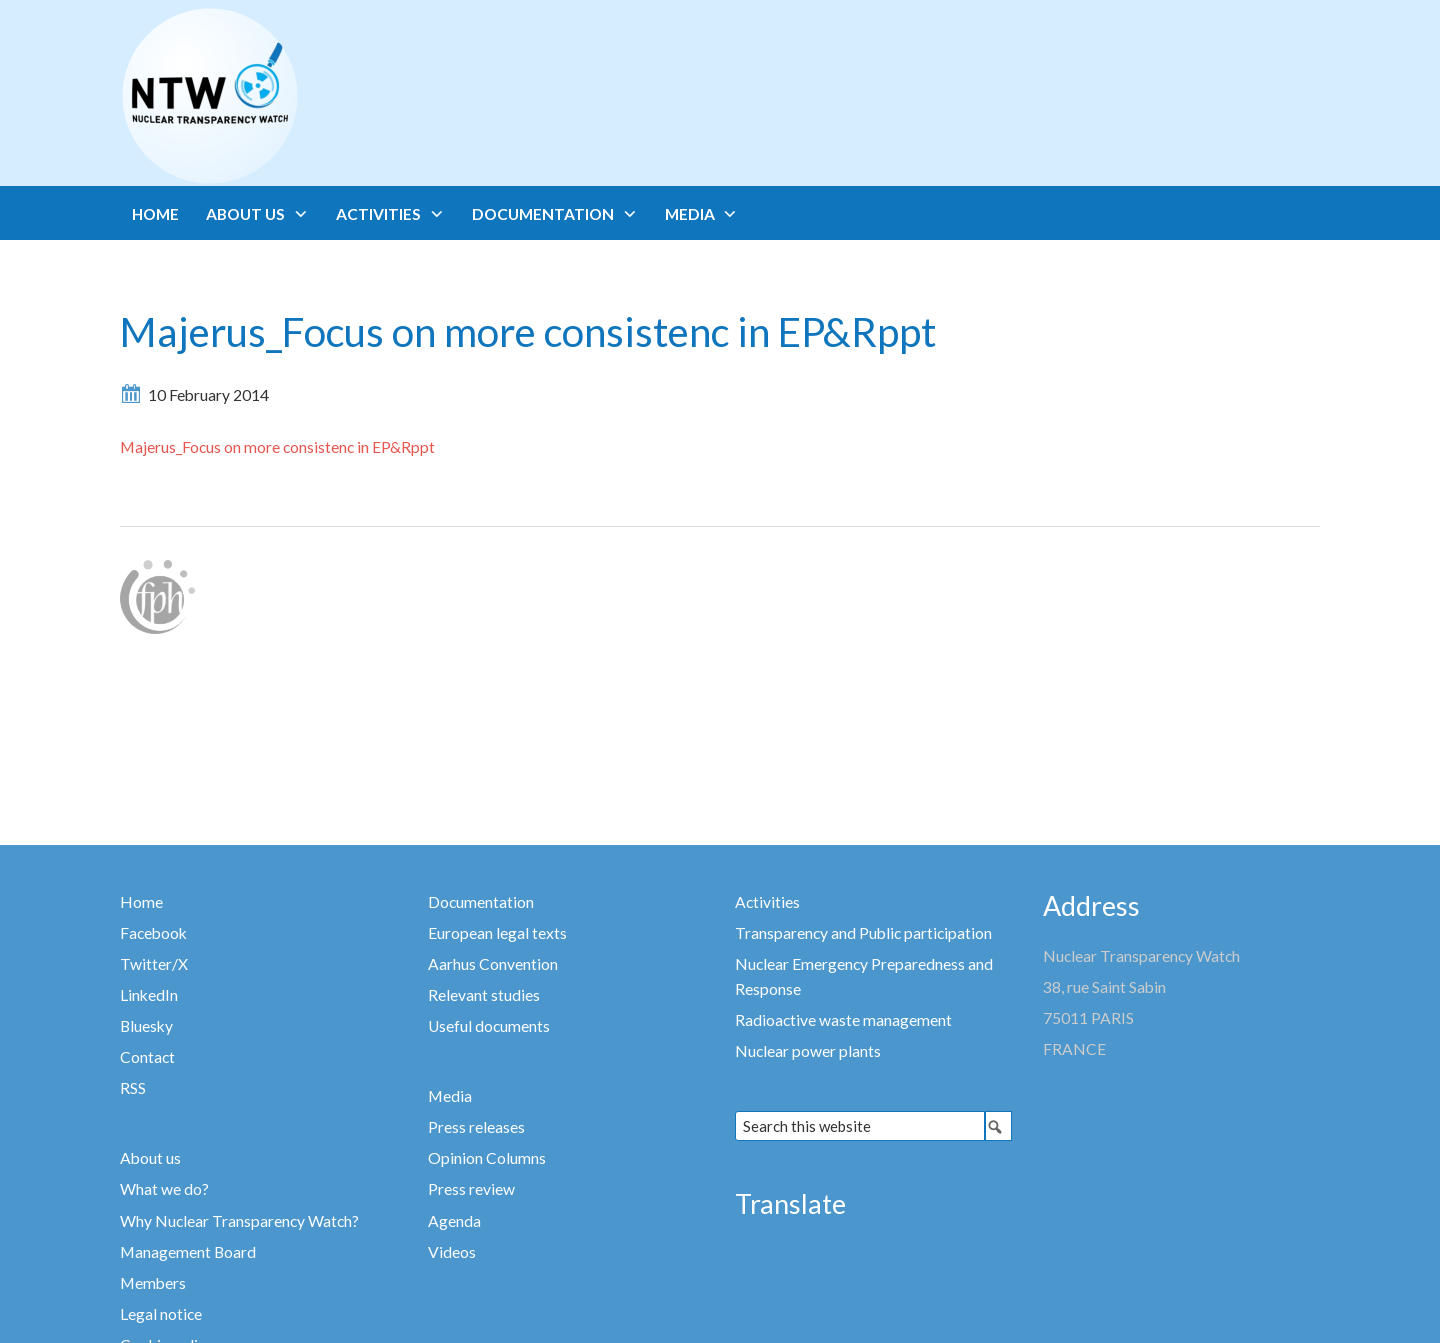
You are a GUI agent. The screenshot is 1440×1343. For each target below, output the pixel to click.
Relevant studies (484, 995)
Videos (452, 1252)
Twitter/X (154, 964)
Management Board (188, 1252)
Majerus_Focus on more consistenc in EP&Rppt (277, 447)
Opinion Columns (487, 1158)
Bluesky (146, 1026)
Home (141, 902)
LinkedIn (149, 995)
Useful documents (489, 1026)
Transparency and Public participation (863, 933)
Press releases (476, 1127)
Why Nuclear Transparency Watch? (239, 1221)
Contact (147, 1057)
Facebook (153, 933)
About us (150, 1158)
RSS (133, 1088)
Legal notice (161, 1314)
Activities (767, 902)
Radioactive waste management (843, 1020)
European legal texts (497, 933)
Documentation (481, 902)
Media (450, 1096)
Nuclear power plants (808, 1051)
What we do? (164, 1189)
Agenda (454, 1221)
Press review (471, 1189)
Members (153, 1283)
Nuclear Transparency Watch (288, 96)
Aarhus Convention (493, 964)
